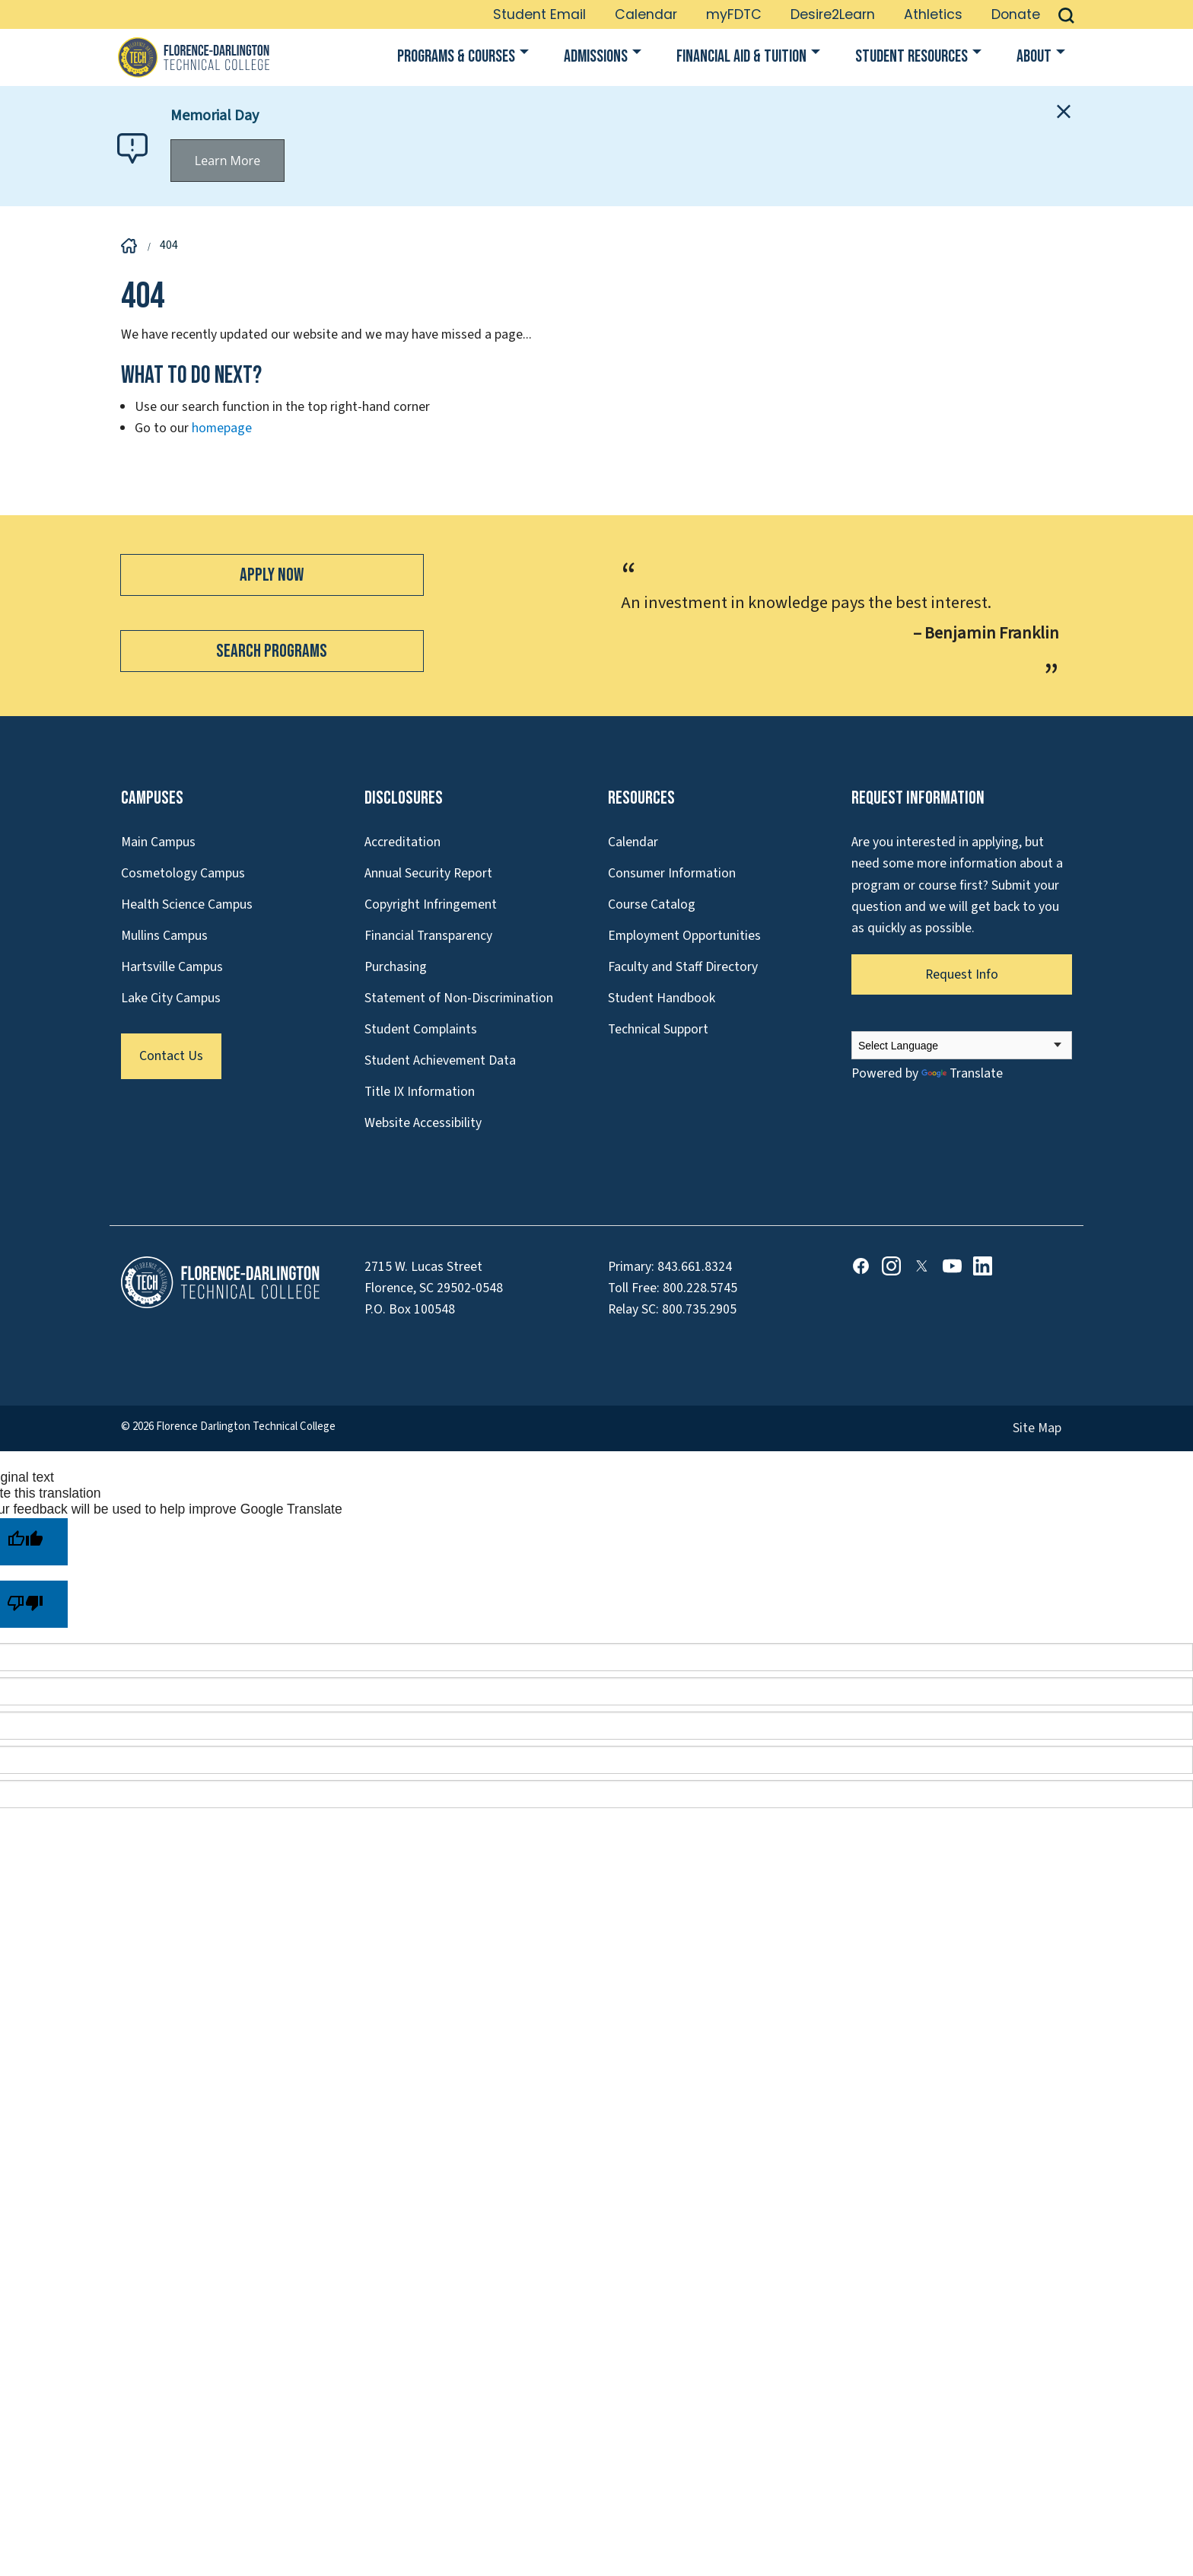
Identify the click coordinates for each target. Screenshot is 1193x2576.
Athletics (933, 14)
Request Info (961, 974)
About (1033, 56)
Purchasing (395, 966)
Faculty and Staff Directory (683, 966)
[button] (1066, 14)
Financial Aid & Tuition (741, 56)
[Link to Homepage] (193, 57)
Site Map (1037, 1428)
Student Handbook (661, 998)
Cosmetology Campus (183, 873)
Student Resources (911, 56)
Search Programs (271, 651)
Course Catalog (651, 904)
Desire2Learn (833, 14)
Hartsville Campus (172, 966)
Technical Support (658, 1029)
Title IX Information (419, 1091)
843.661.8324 (694, 1266)
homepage (222, 428)
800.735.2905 (699, 1309)
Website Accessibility (423, 1122)
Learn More (227, 160)
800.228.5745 (700, 1288)
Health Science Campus (187, 904)
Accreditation (402, 842)
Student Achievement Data (440, 1060)
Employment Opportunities (684, 935)
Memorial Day (214, 115)
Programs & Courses (456, 56)
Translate (962, 1073)
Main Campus (158, 842)
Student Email (539, 14)
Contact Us (171, 1055)
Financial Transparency (428, 935)
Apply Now (272, 575)
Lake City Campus (171, 998)
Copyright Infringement (430, 904)
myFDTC (734, 14)
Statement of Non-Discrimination (458, 998)
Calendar (646, 14)
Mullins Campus (164, 935)
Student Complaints (420, 1029)
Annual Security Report (428, 873)
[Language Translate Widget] (961, 1045)
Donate (1015, 14)
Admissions (596, 56)
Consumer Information (672, 873)
